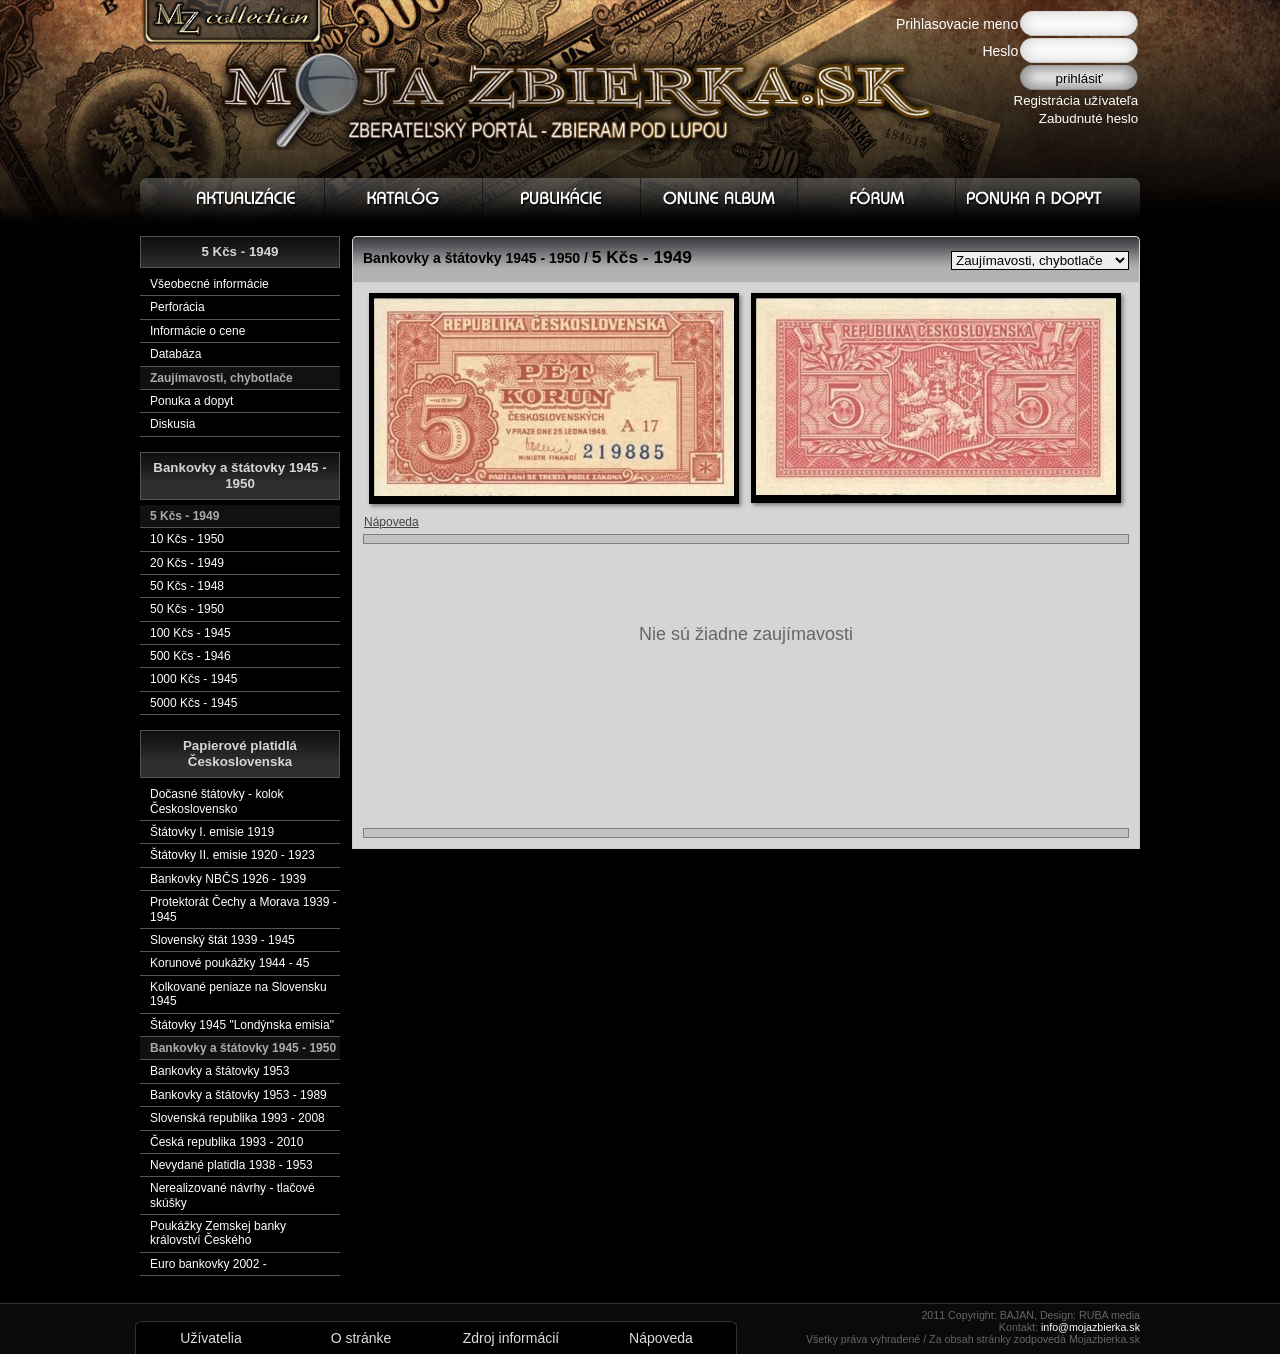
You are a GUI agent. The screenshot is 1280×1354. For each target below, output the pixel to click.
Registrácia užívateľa (1076, 100)
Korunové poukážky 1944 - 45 (229, 963)
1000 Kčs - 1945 (193, 679)
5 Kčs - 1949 (184, 516)
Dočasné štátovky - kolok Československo (216, 801)
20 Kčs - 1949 (187, 563)
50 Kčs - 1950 (187, 609)
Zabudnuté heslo (1088, 118)
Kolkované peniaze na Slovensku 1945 (238, 994)
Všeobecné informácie (209, 284)
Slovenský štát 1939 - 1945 (222, 940)
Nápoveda (391, 522)
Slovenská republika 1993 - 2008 (237, 1118)
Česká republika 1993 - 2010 (226, 1142)
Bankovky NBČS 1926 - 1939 (228, 879)
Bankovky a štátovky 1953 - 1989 (238, 1095)
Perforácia (177, 307)
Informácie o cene (197, 331)
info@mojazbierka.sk (1090, 1327)
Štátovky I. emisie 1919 (212, 832)
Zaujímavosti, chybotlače (221, 378)
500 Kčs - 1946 (190, 656)
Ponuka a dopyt (191, 401)
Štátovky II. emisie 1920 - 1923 (232, 855)
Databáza (175, 354)
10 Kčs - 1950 (187, 539)
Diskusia (172, 424)
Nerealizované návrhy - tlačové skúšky (232, 1195)
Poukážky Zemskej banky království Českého (218, 1233)
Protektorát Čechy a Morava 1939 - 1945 (243, 909)
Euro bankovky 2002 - (208, 1264)
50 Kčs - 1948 (187, 586)
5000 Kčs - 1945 (193, 703)
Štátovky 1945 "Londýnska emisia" (242, 1025)
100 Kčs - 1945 (190, 633)
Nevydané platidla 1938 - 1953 (231, 1165)
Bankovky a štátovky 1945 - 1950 (243, 1048)
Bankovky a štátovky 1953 (219, 1071)
